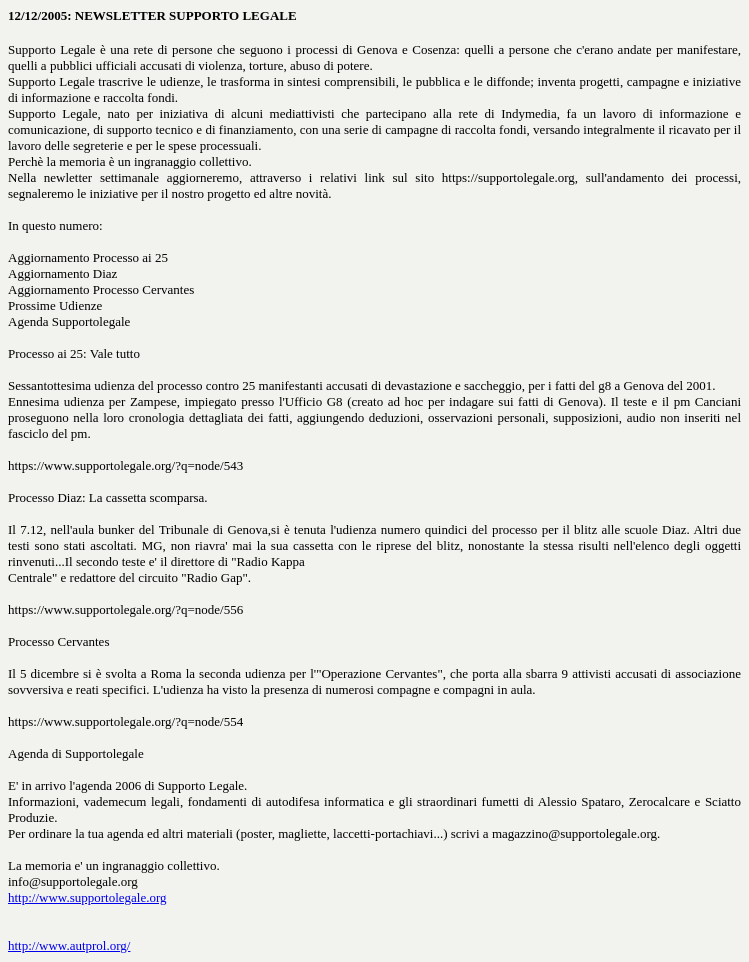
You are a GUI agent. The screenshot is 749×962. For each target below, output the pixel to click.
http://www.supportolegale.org (87, 897)
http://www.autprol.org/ (69, 945)
